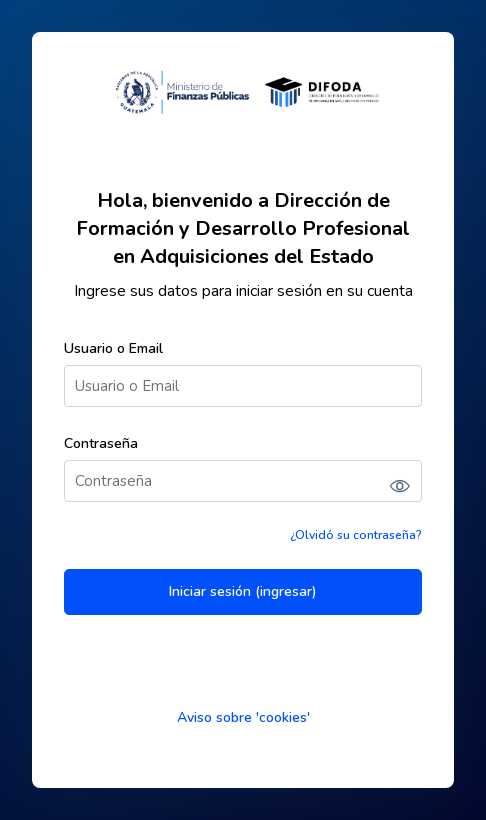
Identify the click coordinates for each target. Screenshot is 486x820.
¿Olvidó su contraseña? (356, 535)
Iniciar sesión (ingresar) (243, 591)
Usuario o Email (113, 348)
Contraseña (101, 443)
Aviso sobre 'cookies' (243, 717)
